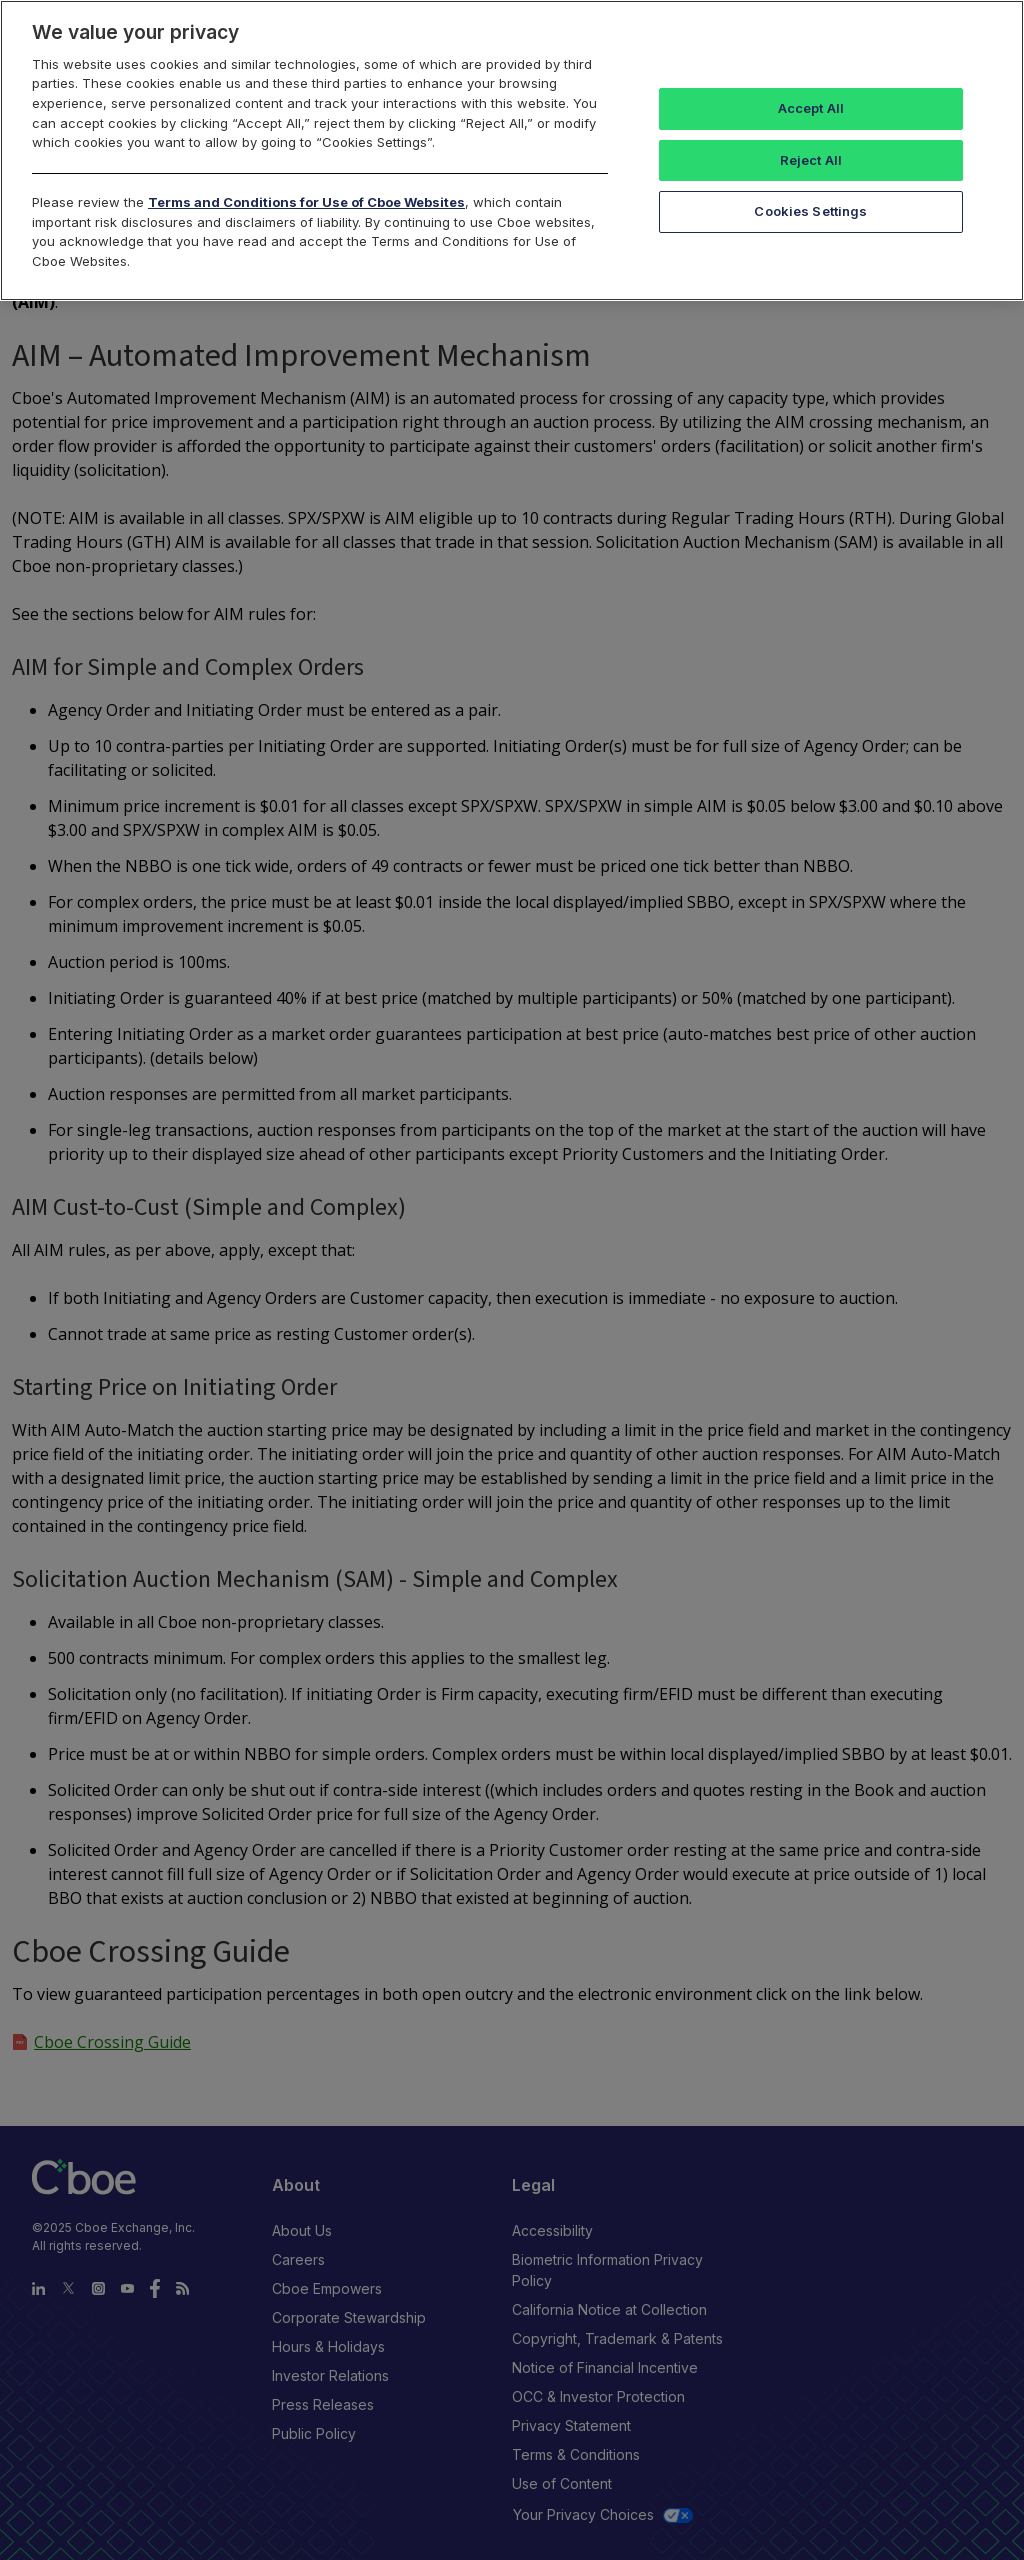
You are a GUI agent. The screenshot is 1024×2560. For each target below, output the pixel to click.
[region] (512, 150)
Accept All (811, 108)
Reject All (811, 160)
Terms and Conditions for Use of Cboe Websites (306, 202)
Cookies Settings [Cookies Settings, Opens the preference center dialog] (810, 211)
